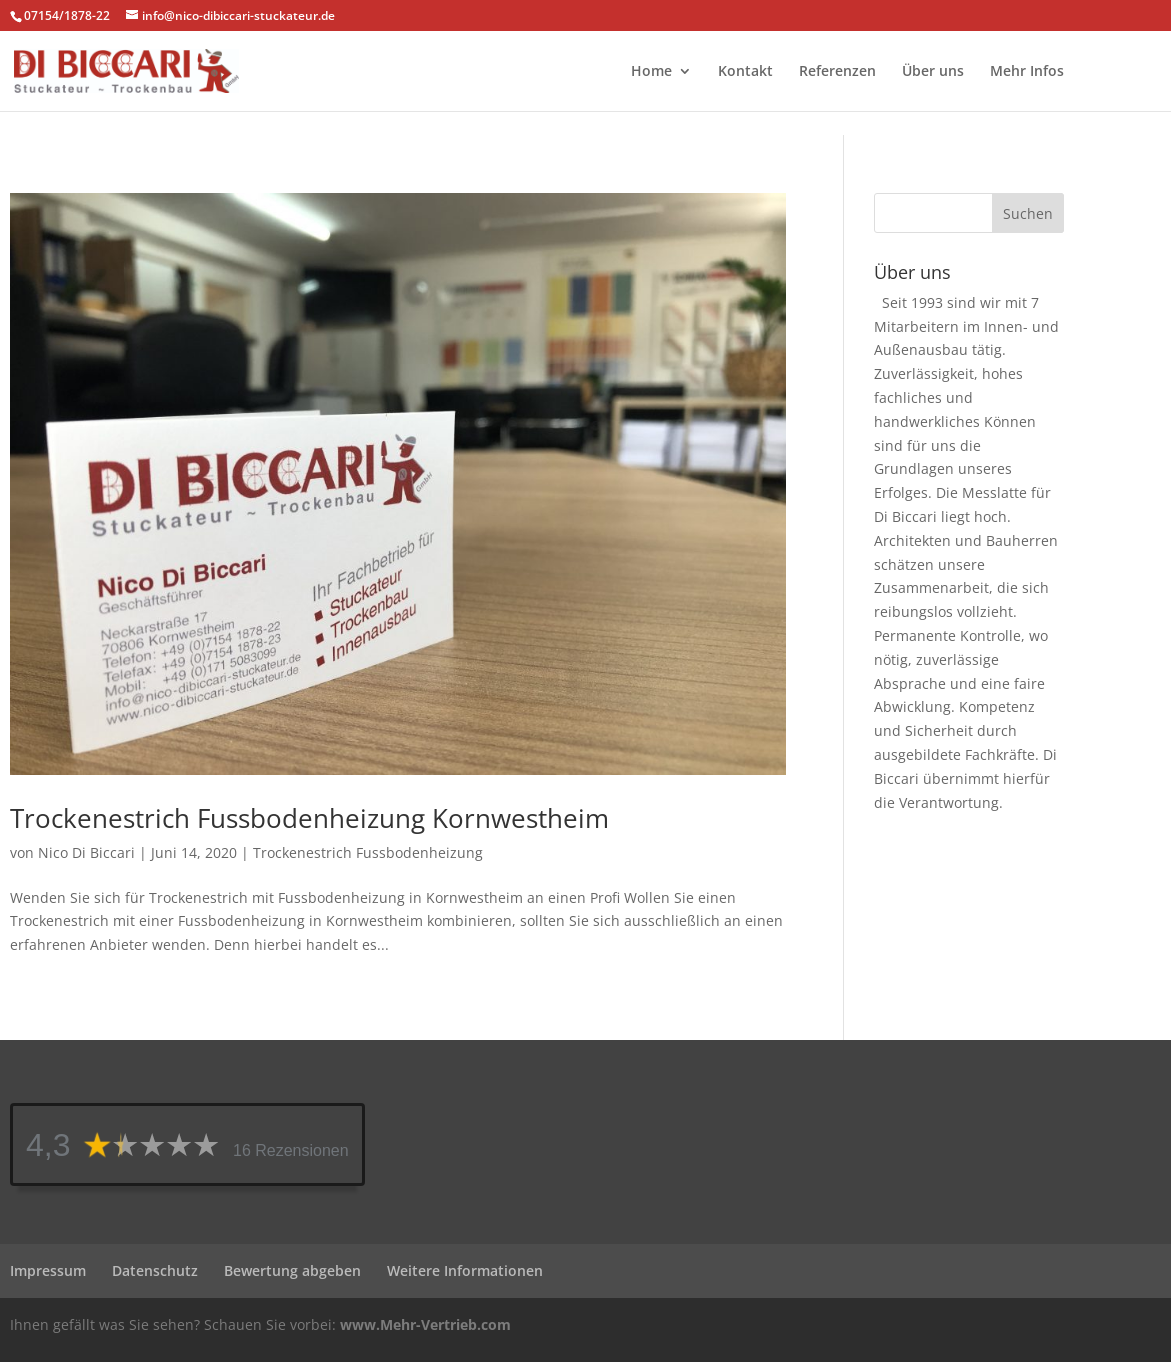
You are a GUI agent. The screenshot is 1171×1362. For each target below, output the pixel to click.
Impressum (48, 1270)
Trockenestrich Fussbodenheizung (368, 852)
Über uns (933, 72)
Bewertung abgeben (292, 1270)
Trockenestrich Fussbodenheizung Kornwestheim (309, 818)
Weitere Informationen (465, 1270)
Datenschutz (155, 1270)
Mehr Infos (1027, 72)
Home (651, 72)
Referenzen (837, 72)
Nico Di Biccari (86, 852)
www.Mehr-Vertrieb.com (425, 1324)
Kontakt (745, 72)
